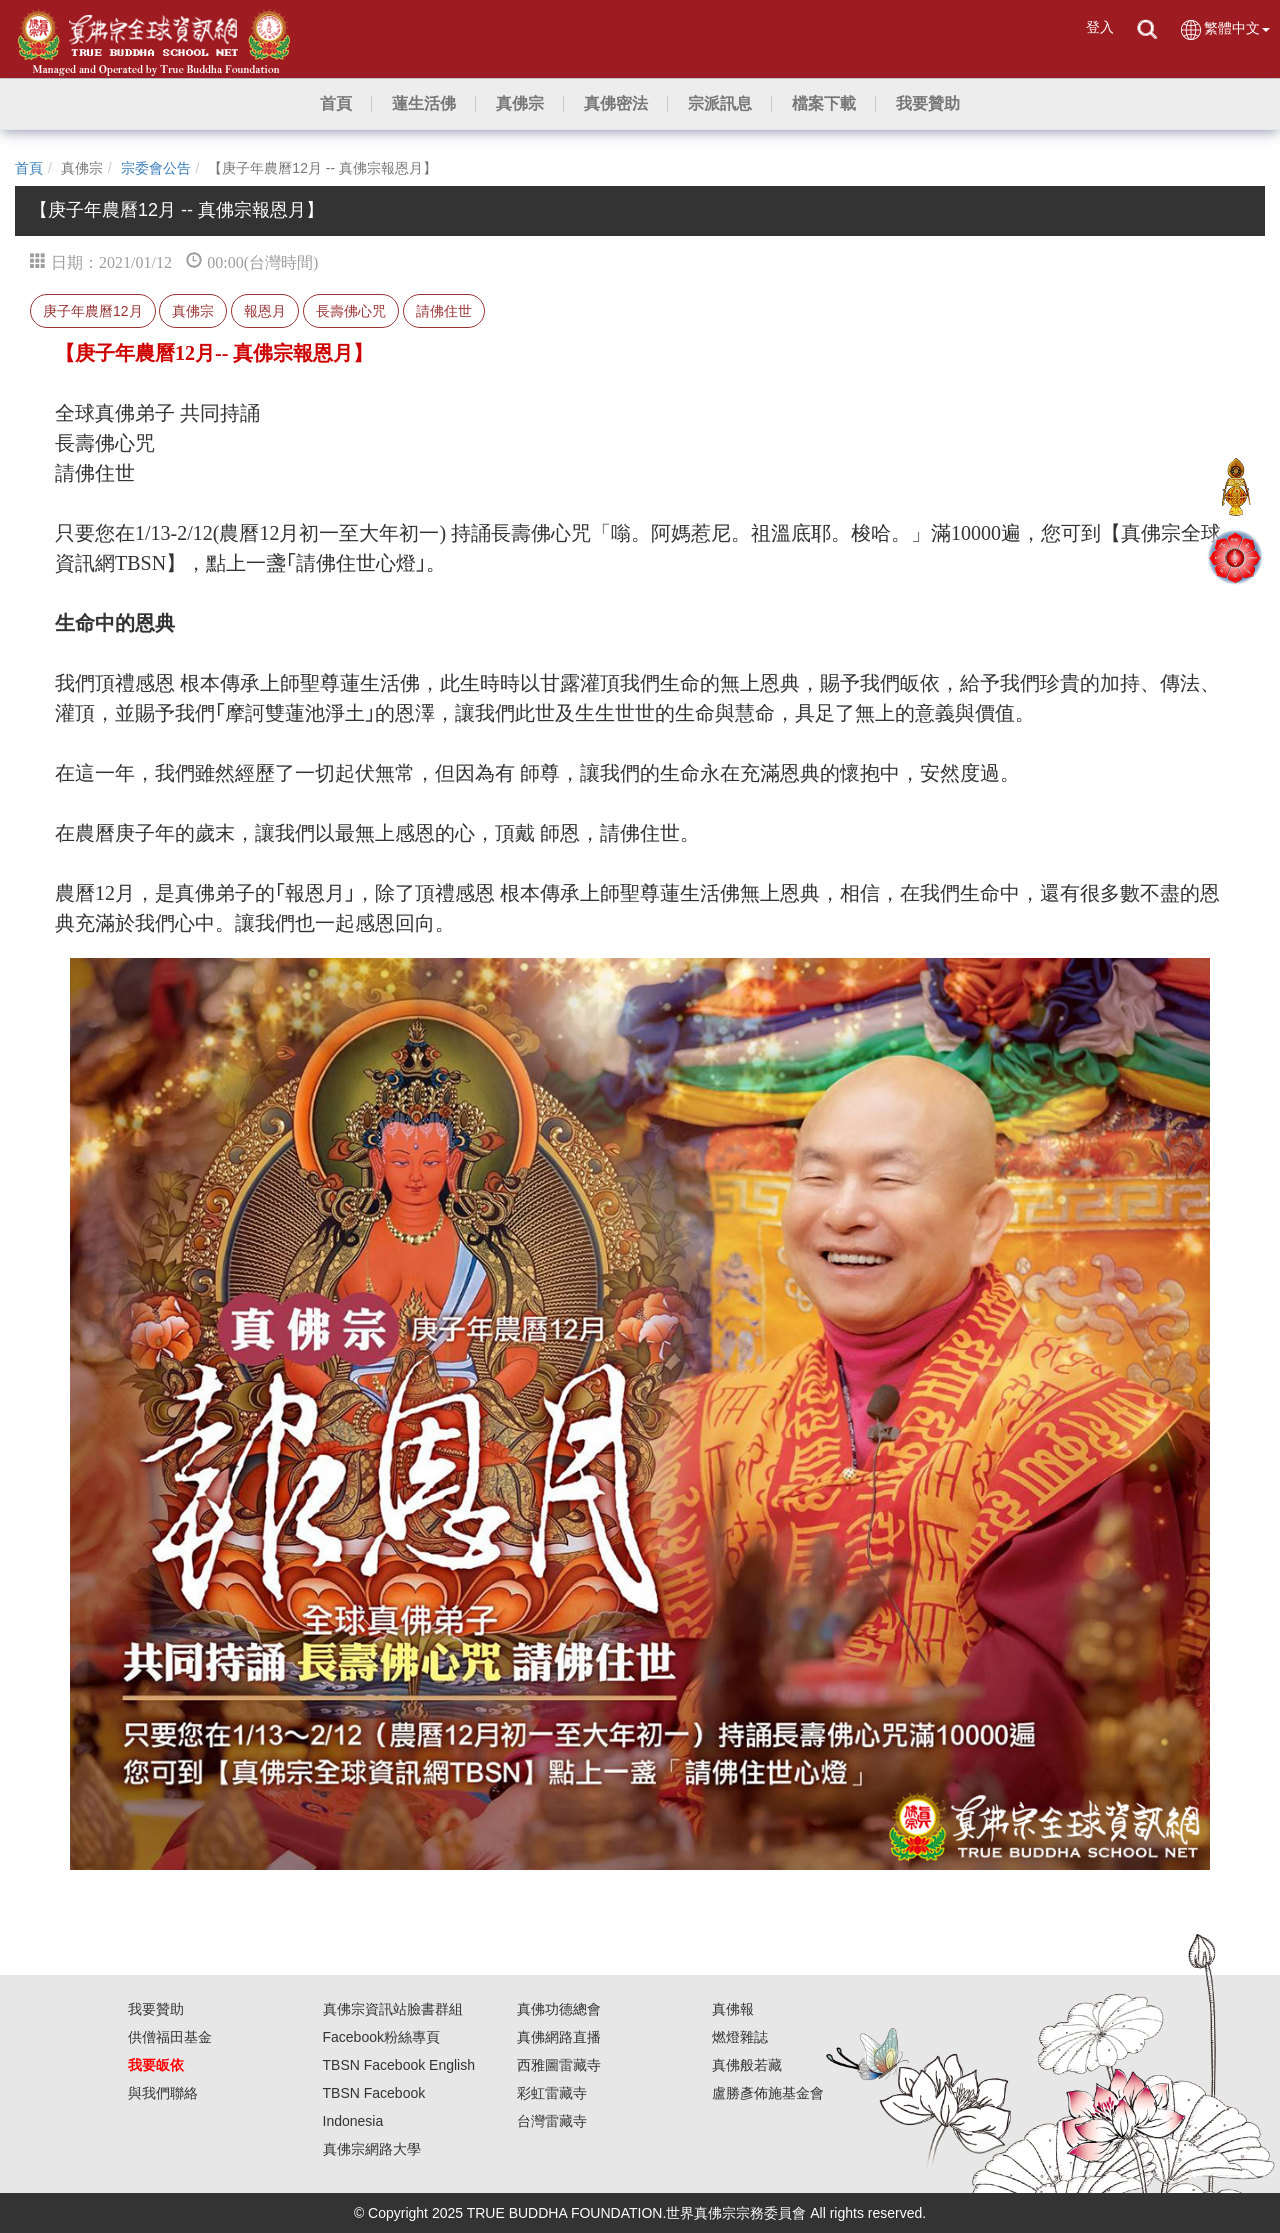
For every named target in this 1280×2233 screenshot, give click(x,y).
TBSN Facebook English (399, 2065)
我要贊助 (156, 2009)
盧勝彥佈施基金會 (768, 2093)
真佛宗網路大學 (372, 2149)
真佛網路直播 (559, 2037)
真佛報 (733, 2009)
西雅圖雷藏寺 (559, 2065)
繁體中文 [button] (1224, 29)
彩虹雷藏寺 (552, 2093)
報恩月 (265, 311)
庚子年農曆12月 (93, 311)
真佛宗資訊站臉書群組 (393, 2009)
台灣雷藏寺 (552, 2121)
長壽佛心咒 (351, 311)
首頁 (29, 168)
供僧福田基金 (170, 2037)
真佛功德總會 (559, 2009)
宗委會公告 (156, 168)
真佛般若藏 (747, 2065)
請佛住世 (444, 311)
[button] (424, 104)
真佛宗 (193, 311)
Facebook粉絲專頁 (381, 2037)
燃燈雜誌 (740, 2037)
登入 (1100, 27)
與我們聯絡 (163, 2093)
